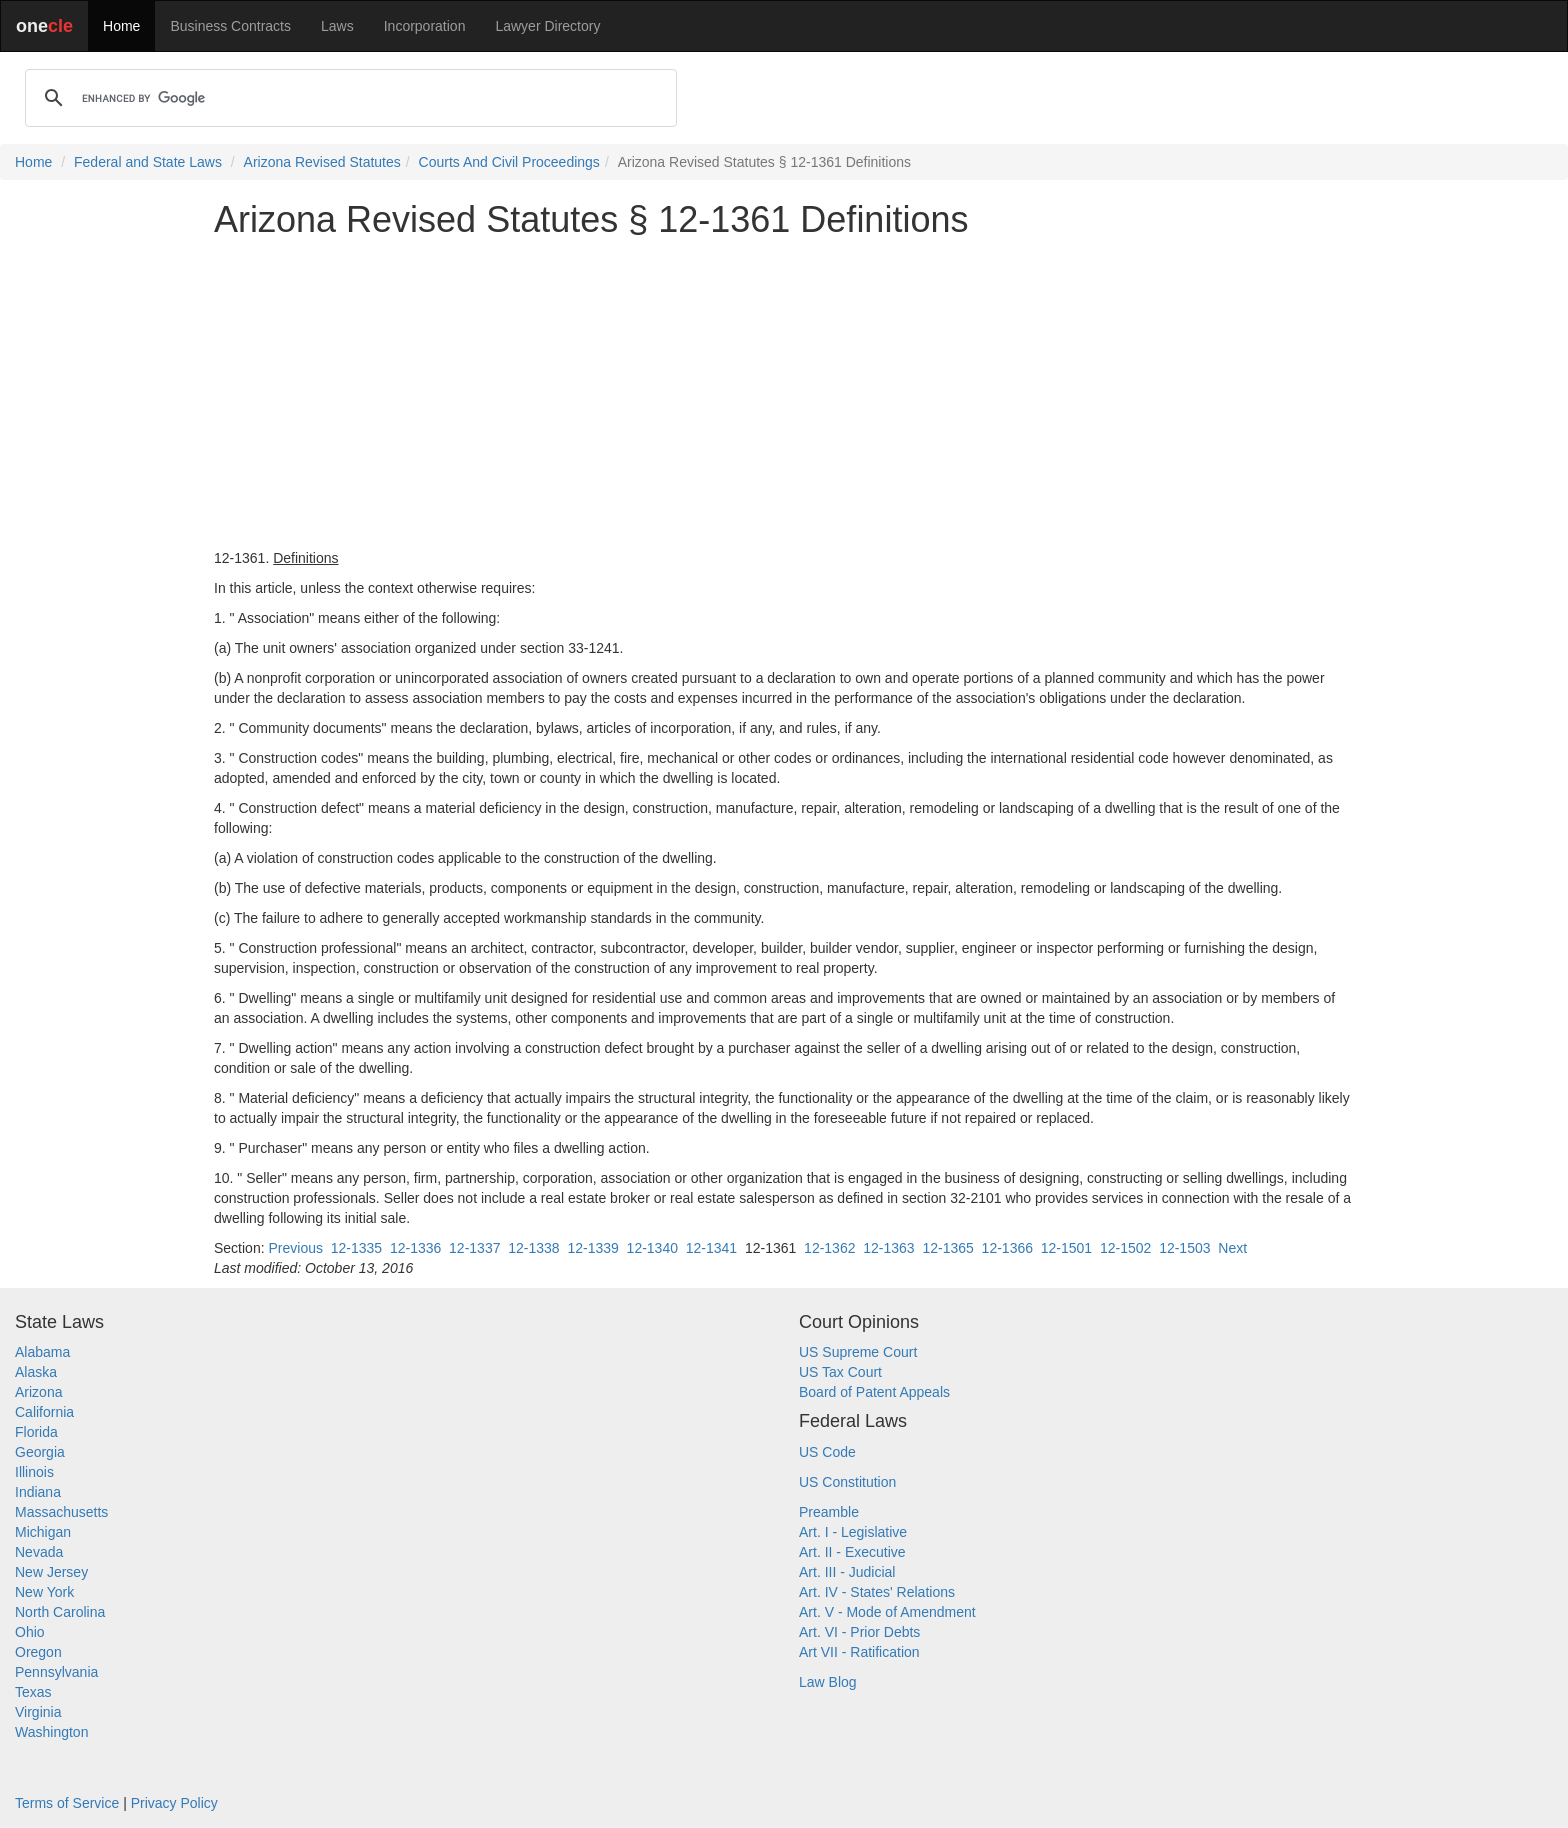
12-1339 (592, 1248)
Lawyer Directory (547, 26)
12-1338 (533, 1248)
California (44, 1412)
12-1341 (711, 1248)
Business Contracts (230, 26)
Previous (295, 1248)
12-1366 (1007, 1248)
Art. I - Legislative (853, 1532)
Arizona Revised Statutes (322, 162)
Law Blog (828, 1682)
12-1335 (356, 1248)
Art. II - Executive (852, 1552)
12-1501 (1066, 1248)
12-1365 (947, 1248)
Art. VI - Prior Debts (859, 1632)
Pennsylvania (56, 1672)
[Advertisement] (784, 394)
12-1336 (415, 1248)
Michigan (43, 1532)
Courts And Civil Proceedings (509, 162)
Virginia (38, 1712)
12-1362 (829, 1248)
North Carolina (60, 1612)
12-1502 (1125, 1248)
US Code (827, 1452)
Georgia (40, 1452)
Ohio (30, 1632)
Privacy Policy (174, 1803)
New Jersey (51, 1572)
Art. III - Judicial (847, 1572)
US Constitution (847, 1482)
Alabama (42, 1352)
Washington (51, 1732)
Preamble (829, 1512)
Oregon (38, 1652)
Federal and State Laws (148, 162)
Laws (337, 26)
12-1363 (888, 1248)
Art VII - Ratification (859, 1652)
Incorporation (425, 26)
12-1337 (474, 1248)
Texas (33, 1692)
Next (1232, 1248)
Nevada (39, 1552)
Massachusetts (61, 1512)
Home (121, 26)
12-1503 (1184, 1248)
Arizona (38, 1392)
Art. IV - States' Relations (877, 1592)
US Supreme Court (858, 1352)
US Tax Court (840, 1372)
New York (44, 1592)
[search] (348, 98)
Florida (36, 1432)
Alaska (36, 1372)
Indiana (38, 1492)
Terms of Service (67, 1803)
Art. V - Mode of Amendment (887, 1612)
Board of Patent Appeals (874, 1392)
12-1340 (652, 1248)
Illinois (34, 1472)
